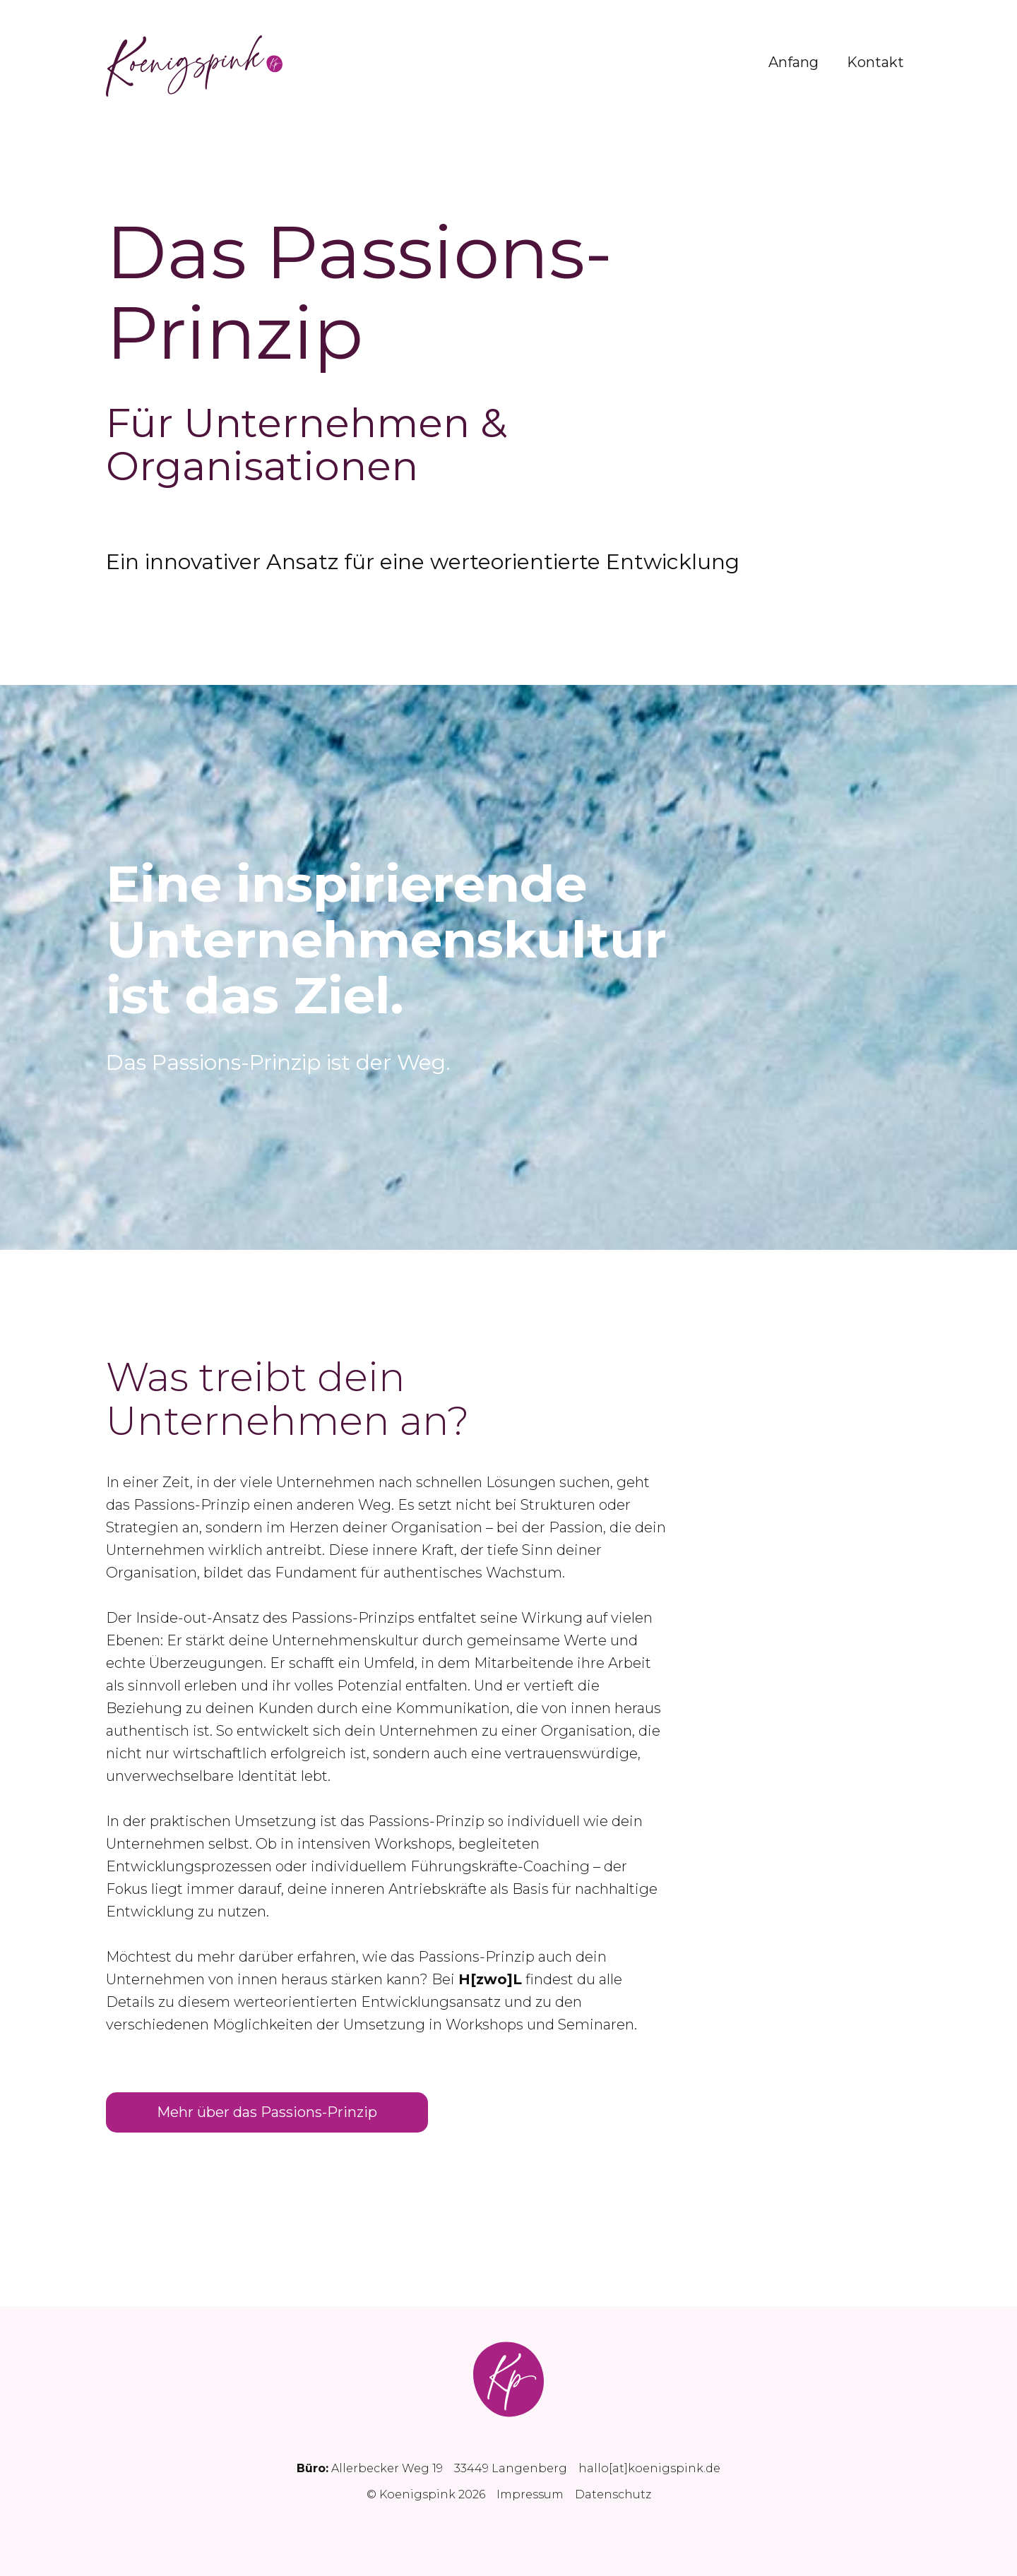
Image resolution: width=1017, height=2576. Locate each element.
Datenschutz (613, 2494)
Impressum (530, 2494)
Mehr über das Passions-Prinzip (267, 2112)
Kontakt (875, 62)
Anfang (793, 62)
